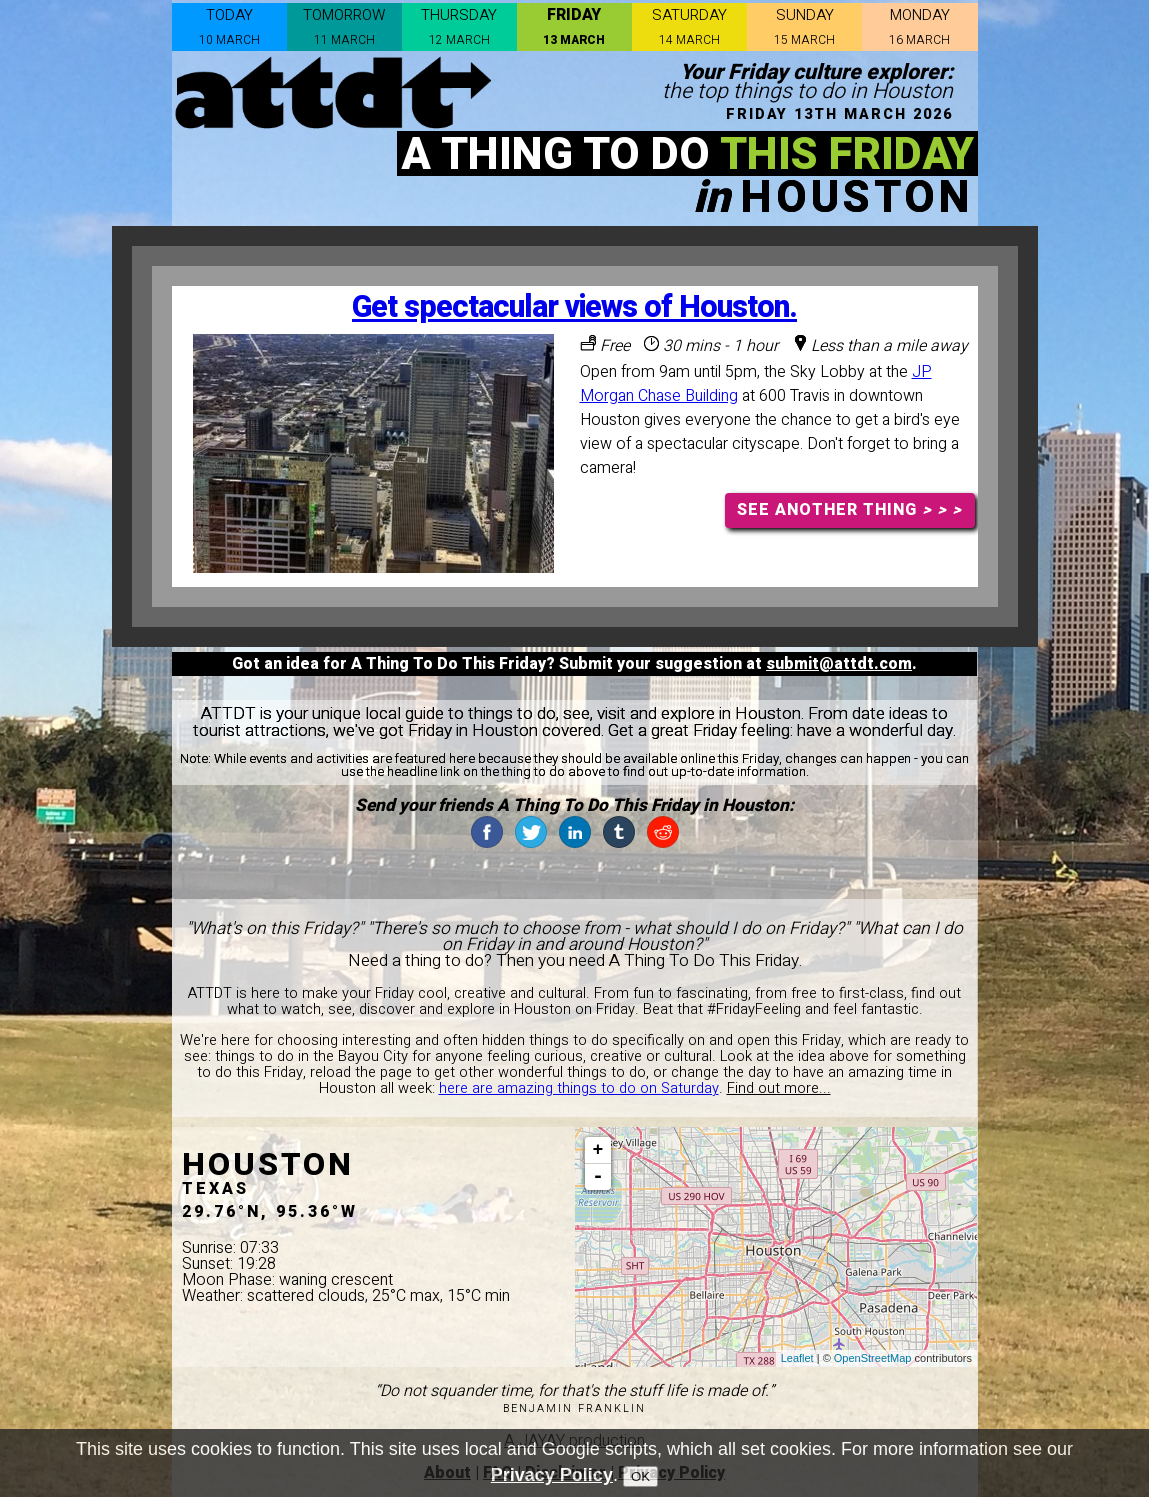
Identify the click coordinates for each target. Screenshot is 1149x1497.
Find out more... (779, 1088)
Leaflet (797, 1358)
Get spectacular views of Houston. (574, 307)
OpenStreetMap (873, 1358)
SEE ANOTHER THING (849, 510)
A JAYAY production (574, 1441)
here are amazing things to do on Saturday (579, 1088)
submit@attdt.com (839, 664)
